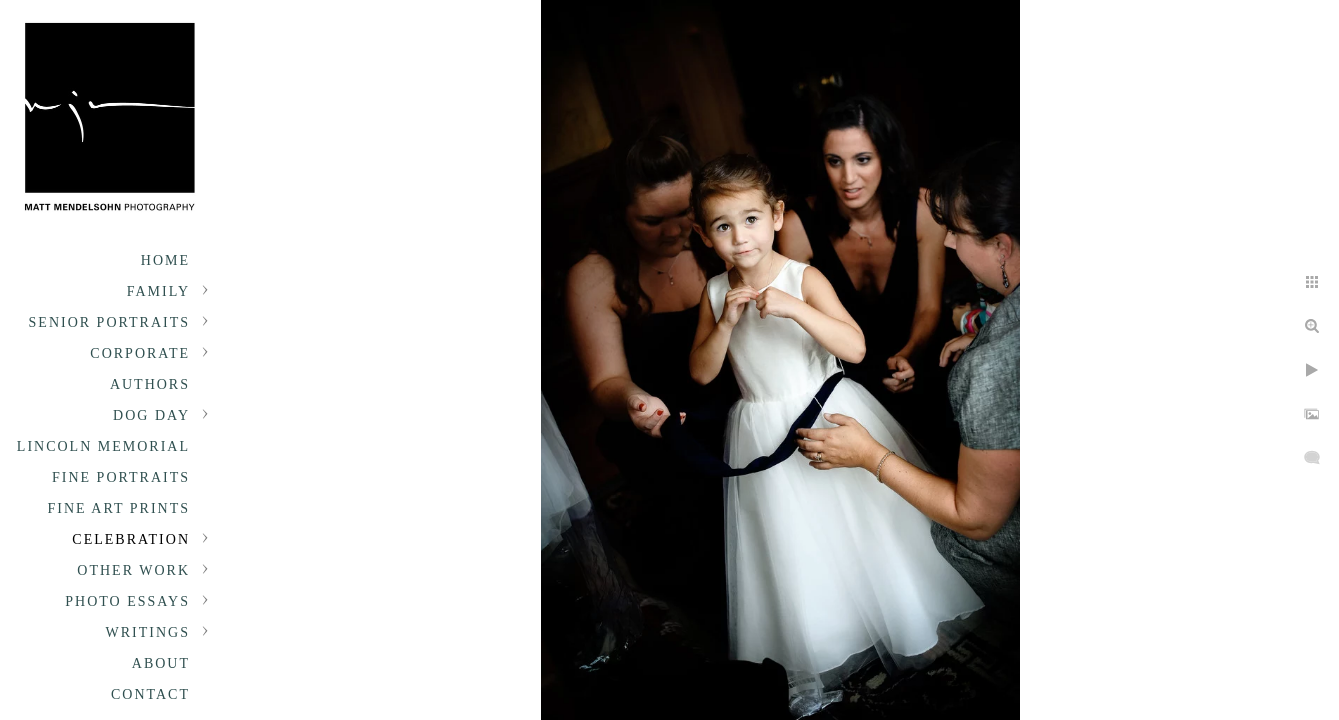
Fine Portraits (121, 477)
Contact (150, 694)
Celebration (131, 539)
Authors (150, 384)
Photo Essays (127, 601)
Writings (148, 632)
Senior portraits (109, 322)
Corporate (140, 353)
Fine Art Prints (119, 508)
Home (165, 260)
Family (158, 291)
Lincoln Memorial (103, 446)
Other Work (133, 570)
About (161, 663)
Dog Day (151, 415)
